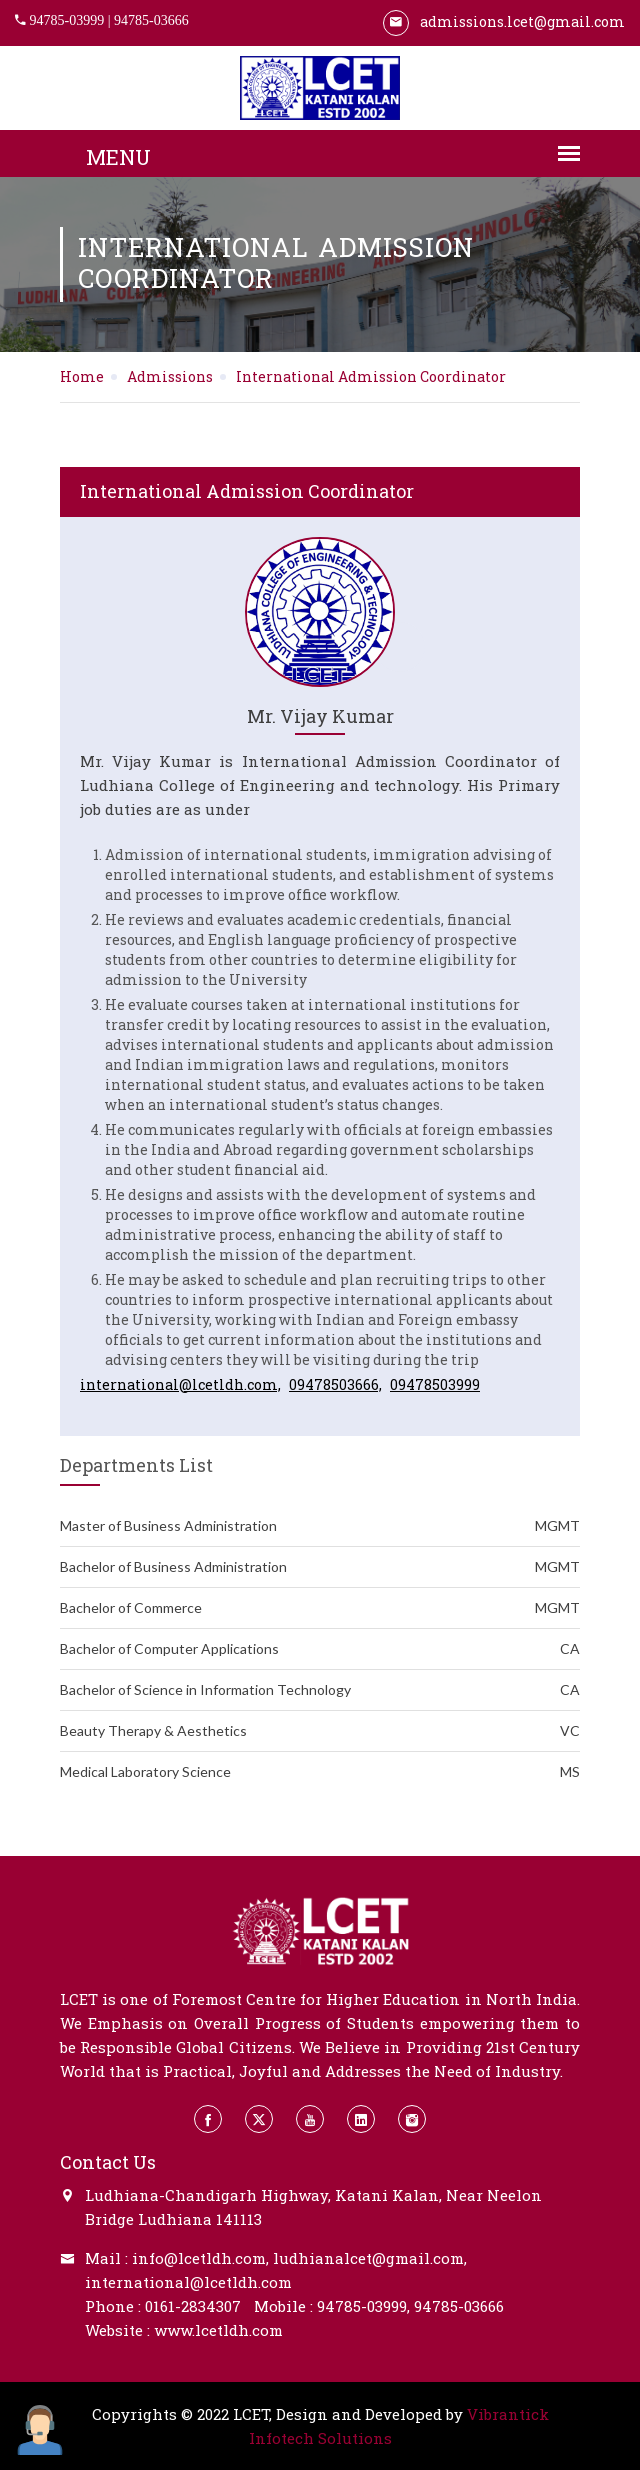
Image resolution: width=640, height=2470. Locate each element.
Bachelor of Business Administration (320, 1567)
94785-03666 (151, 20)
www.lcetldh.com (218, 2330)
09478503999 (435, 1384)
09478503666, (335, 1384)
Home (82, 376)
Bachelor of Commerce (320, 1608)
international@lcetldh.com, (180, 1384)
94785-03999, (363, 2306)
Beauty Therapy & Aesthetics (320, 1731)
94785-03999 (67, 20)
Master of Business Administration (320, 1526)
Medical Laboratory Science (320, 1772)
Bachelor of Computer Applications (320, 1649)
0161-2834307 (193, 2306)
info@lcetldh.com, (200, 2258)
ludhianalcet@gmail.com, (370, 2258)
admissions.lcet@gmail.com (504, 21)
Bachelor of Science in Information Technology (320, 1690)
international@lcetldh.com (188, 2282)
